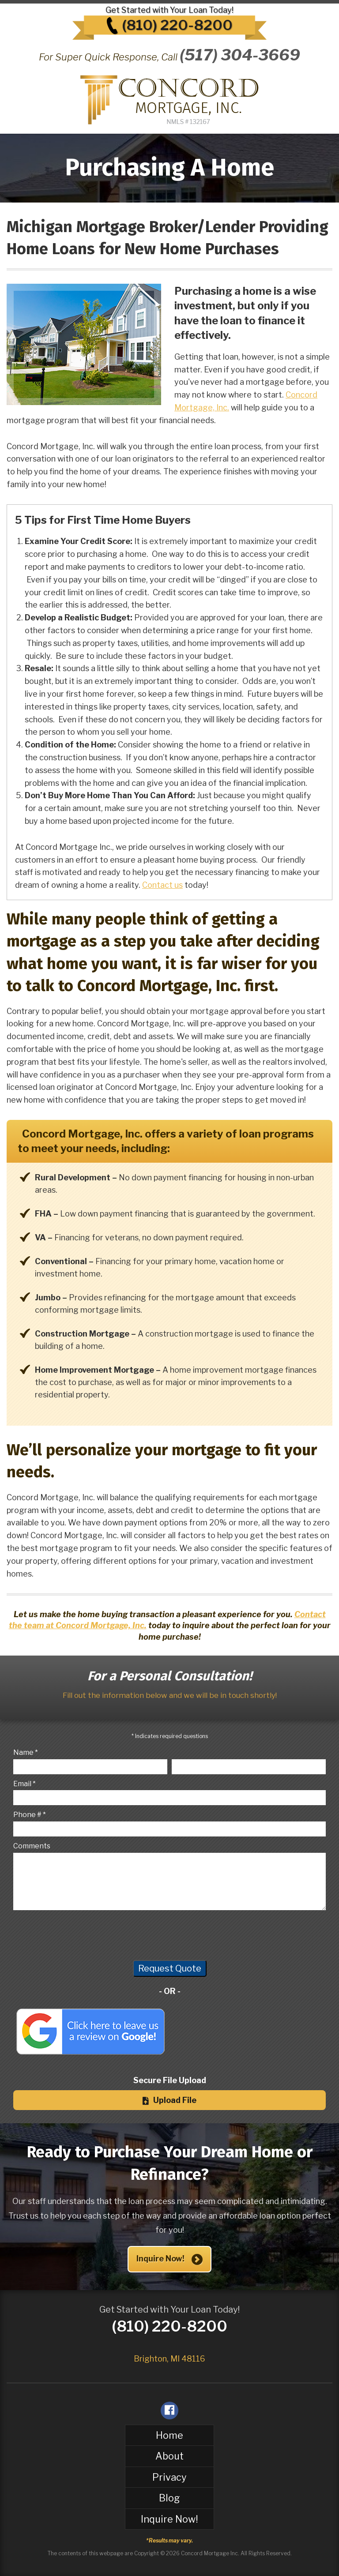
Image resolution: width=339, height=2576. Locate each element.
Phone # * (29, 1814)
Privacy (169, 2477)
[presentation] (80, 1934)
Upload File (169, 2100)
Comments (31, 1846)
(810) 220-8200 (177, 25)
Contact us (162, 885)
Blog (169, 2498)
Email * (24, 1784)
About (169, 2456)
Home (169, 2435)
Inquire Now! (169, 2259)
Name (23, 1752)
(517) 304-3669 (240, 54)
